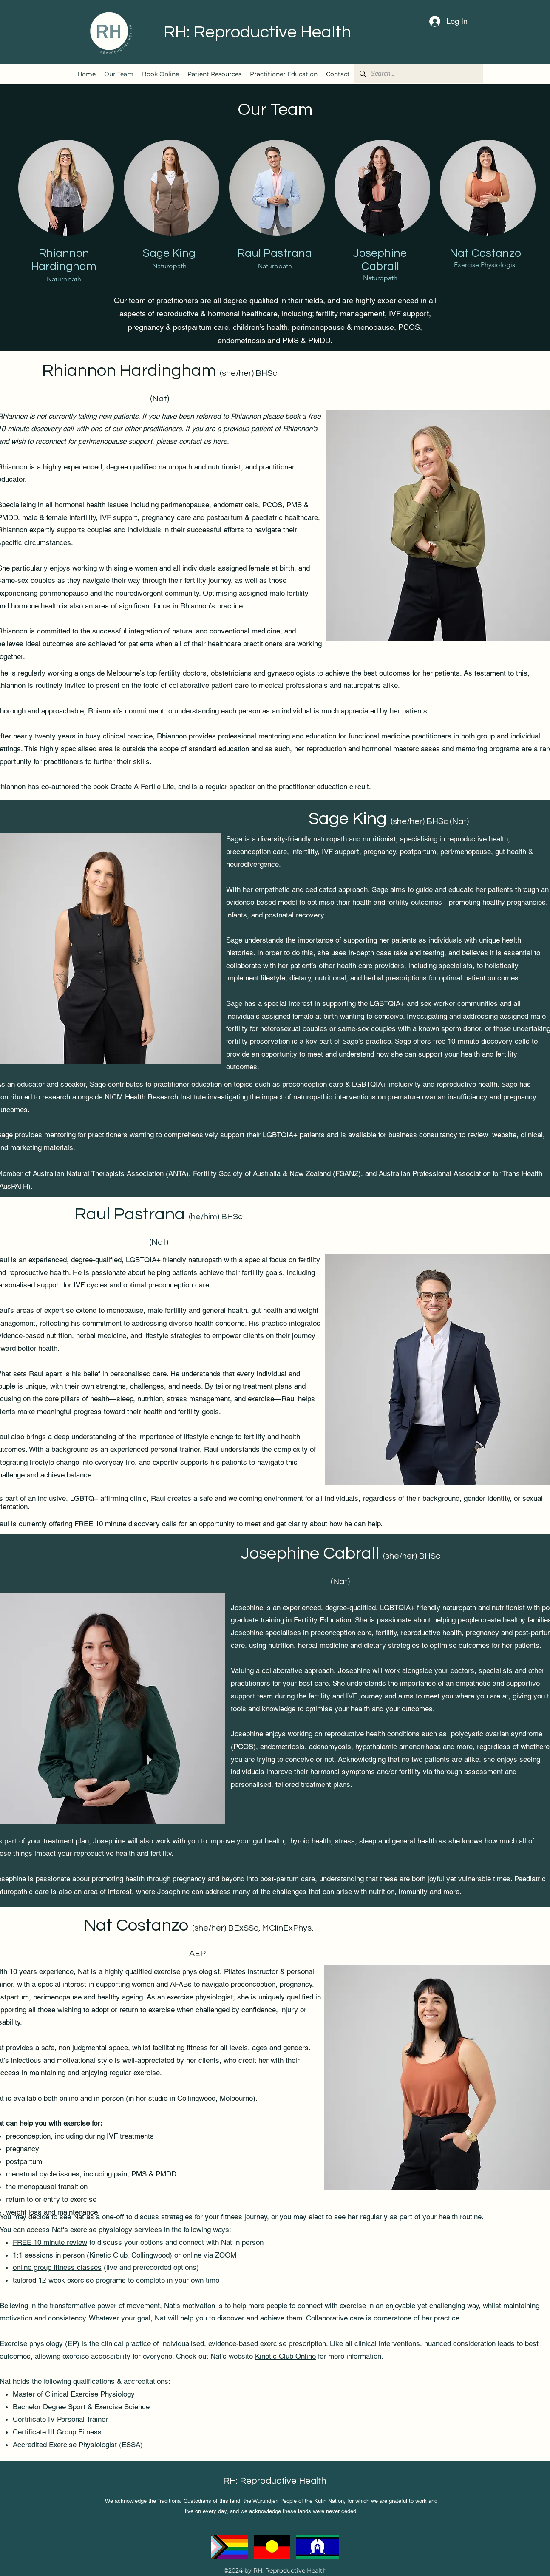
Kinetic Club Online (285, 2356)
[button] (214, 74)
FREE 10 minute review (50, 2242)
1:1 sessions (33, 2255)
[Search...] (418, 73)
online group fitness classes (57, 2267)
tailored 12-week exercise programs (69, 2280)
